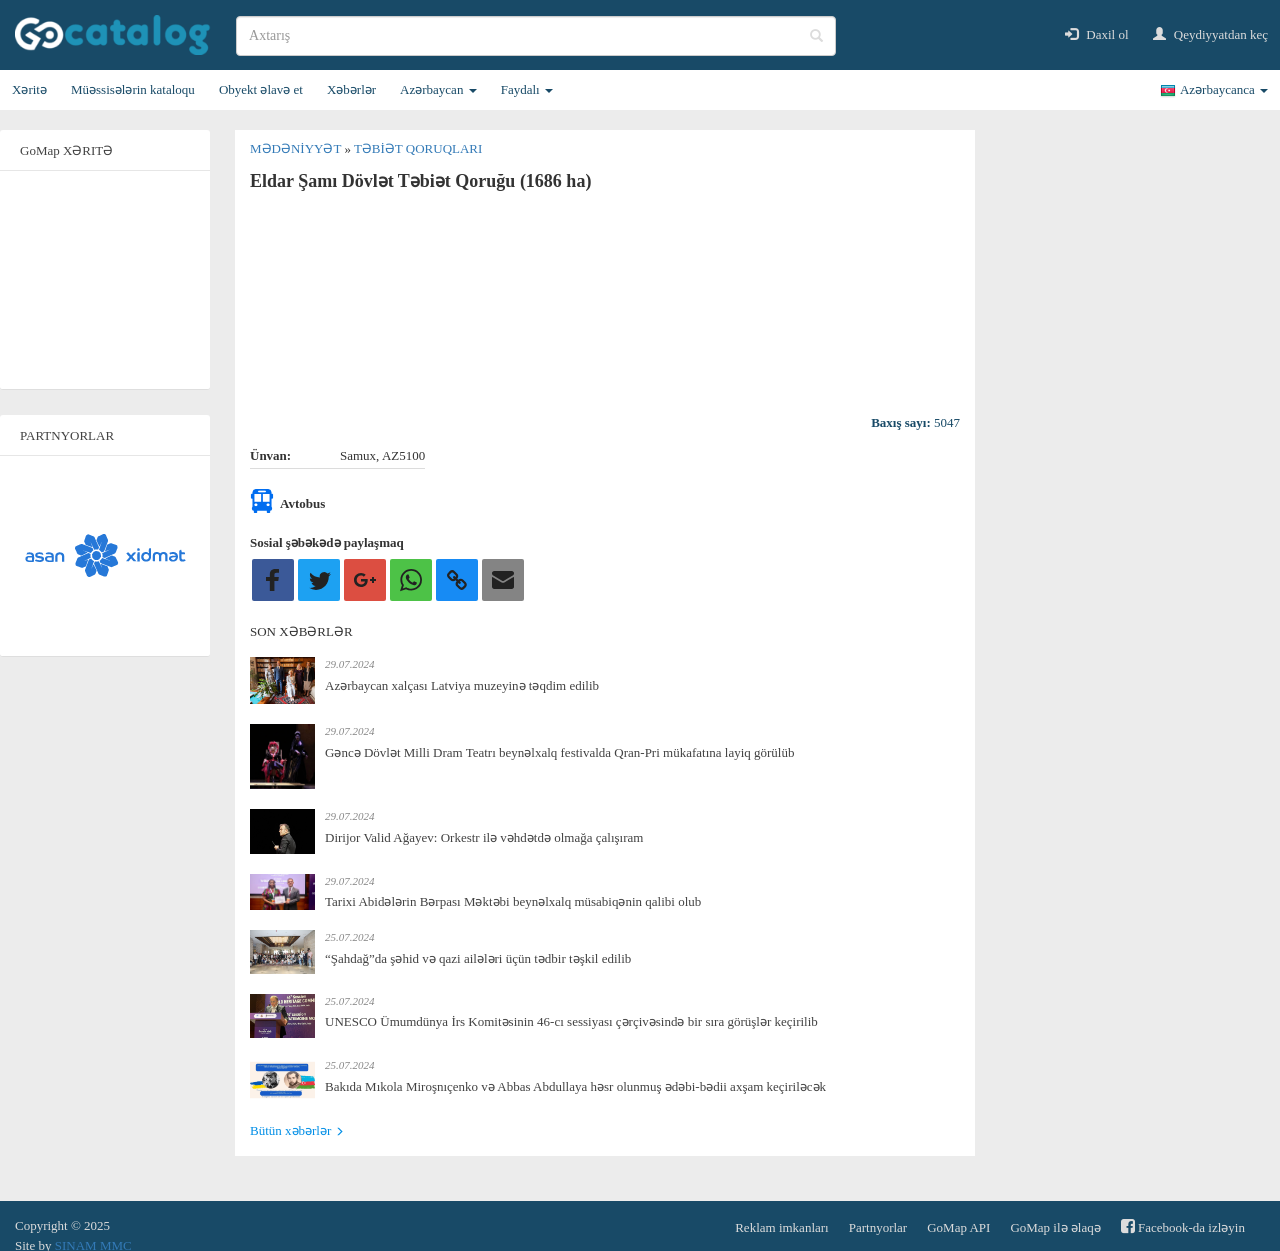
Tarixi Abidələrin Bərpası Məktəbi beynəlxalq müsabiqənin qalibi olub (513, 901)
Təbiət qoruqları (418, 148)
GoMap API (958, 1227)
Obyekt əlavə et (261, 89)
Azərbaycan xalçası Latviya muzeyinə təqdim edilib (462, 685)
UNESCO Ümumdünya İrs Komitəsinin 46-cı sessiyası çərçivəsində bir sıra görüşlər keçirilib (571, 1021)
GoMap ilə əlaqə (1055, 1227)
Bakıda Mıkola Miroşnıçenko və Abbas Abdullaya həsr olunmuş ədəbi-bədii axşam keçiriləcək (575, 1086)
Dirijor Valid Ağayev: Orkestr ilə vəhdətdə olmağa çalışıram (484, 837)
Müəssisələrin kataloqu (133, 89)
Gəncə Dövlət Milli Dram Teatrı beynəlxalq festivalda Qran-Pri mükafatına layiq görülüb (559, 752)
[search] (536, 36)
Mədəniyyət (297, 148)
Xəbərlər (351, 89)
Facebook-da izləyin (1183, 1226)
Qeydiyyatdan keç (1210, 34)
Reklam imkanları (782, 1227)
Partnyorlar (878, 1227)
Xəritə (29, 89)
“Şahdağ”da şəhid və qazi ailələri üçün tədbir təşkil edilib (478, 958)
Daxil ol (1097, 34)
